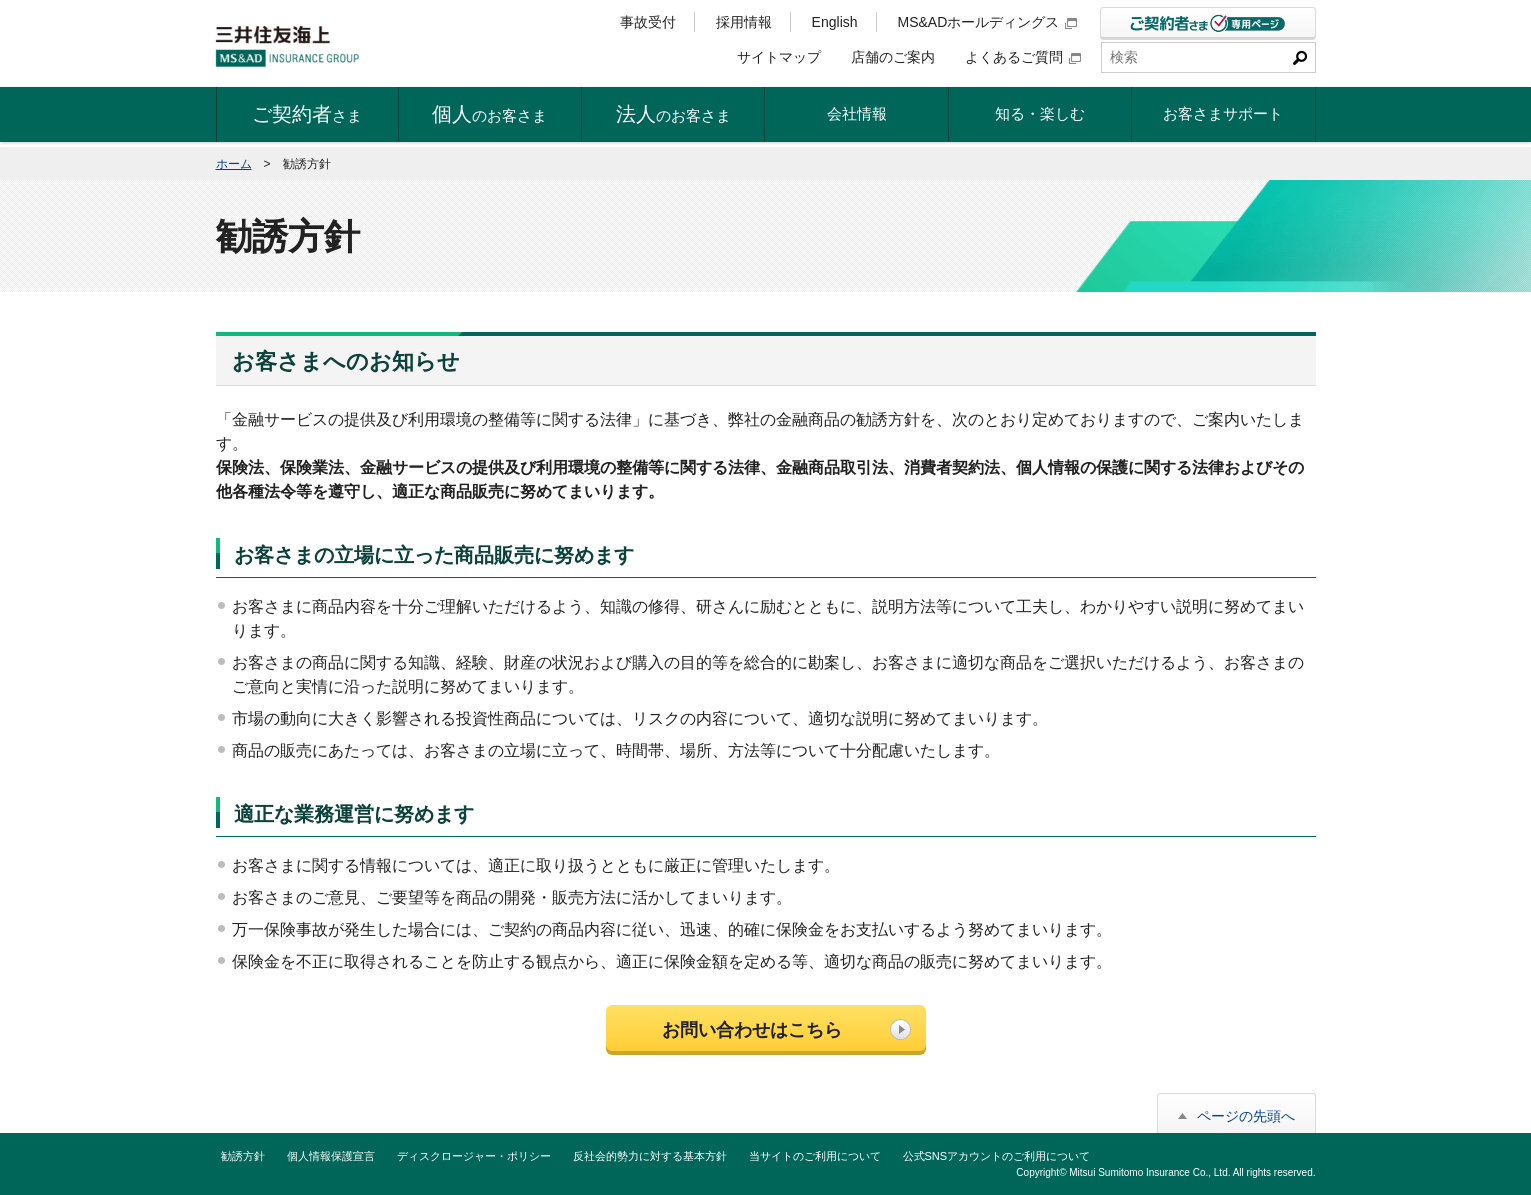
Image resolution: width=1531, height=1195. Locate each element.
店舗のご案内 (893, 57)
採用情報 (744, 22)
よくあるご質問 (1023, 57)
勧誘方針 (243, 1156)
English (835, 22)
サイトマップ (779, 57)
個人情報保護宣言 (331, 1156)
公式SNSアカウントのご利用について (997, 1156)
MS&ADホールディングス (988, 22)
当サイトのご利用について (815, 1156)
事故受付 (648, 22)
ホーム (234, 164)
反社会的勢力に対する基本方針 (650, 1156)
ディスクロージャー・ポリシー (474, 1156)
